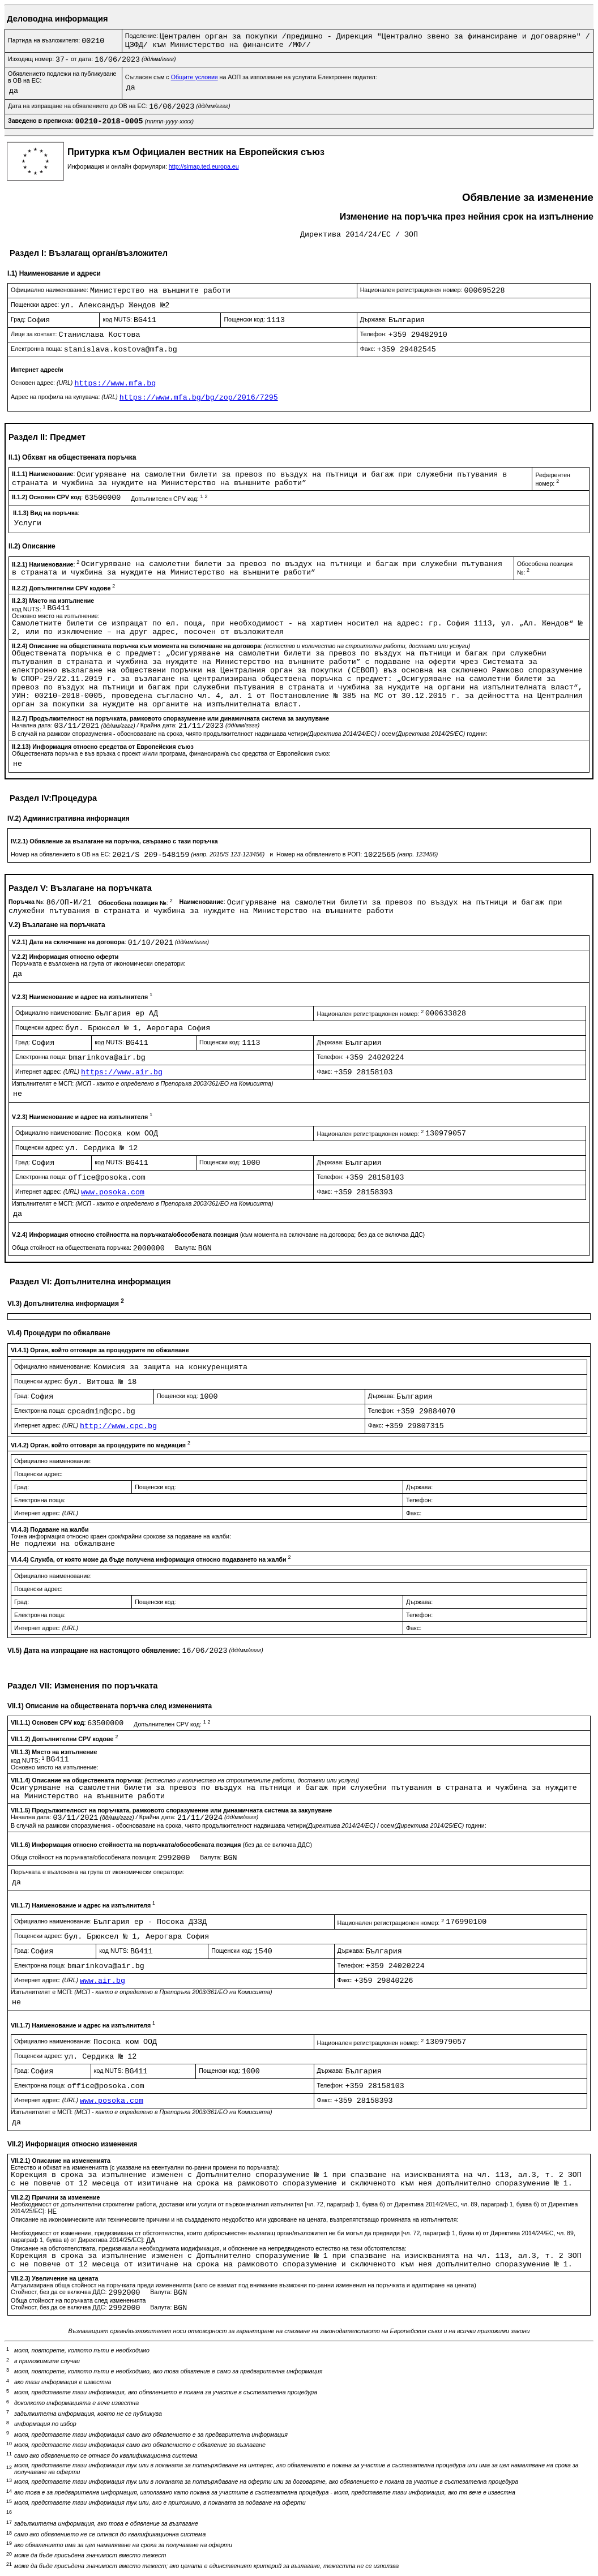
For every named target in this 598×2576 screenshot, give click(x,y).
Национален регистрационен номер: (412, 289)
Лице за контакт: (34, 334)
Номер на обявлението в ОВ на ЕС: (61, 854)
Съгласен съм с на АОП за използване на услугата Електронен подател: (251, 77)
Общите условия (194, 77)
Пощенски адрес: (36, 304)
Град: (19, 319)
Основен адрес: (42, 382)
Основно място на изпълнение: (56, 615)
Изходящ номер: (31, 58)
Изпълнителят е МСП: (142, 1083)
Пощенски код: (245, 319)
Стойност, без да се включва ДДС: (59, 2291)
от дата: (83, 58)
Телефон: (374, 334)
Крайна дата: (159, 725)
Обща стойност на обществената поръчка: (72, 1247)
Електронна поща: (37, 348)
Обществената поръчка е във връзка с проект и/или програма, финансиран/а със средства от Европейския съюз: (171, 753)
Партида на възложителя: (45, 40)
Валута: (186, 1247)
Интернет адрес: (48, 1071)
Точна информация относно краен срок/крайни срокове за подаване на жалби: (121, 1536)
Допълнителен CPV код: (169, 498)
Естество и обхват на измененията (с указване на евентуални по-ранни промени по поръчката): (145, 2167)
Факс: (368, 348)
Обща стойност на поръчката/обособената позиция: (84, 1857)
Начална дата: (33, 725)
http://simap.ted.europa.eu (204, 166)
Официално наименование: (50, 289)
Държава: (374, 319)
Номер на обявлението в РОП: (320, 854)
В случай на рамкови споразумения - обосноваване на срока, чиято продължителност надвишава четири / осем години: (250, 733)
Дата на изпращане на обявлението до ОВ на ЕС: (78, 105)
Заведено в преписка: (41, 120)
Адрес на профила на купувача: (65, 396)
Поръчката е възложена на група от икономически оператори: (98, 963)
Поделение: (142, 35)
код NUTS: (118, 319)
